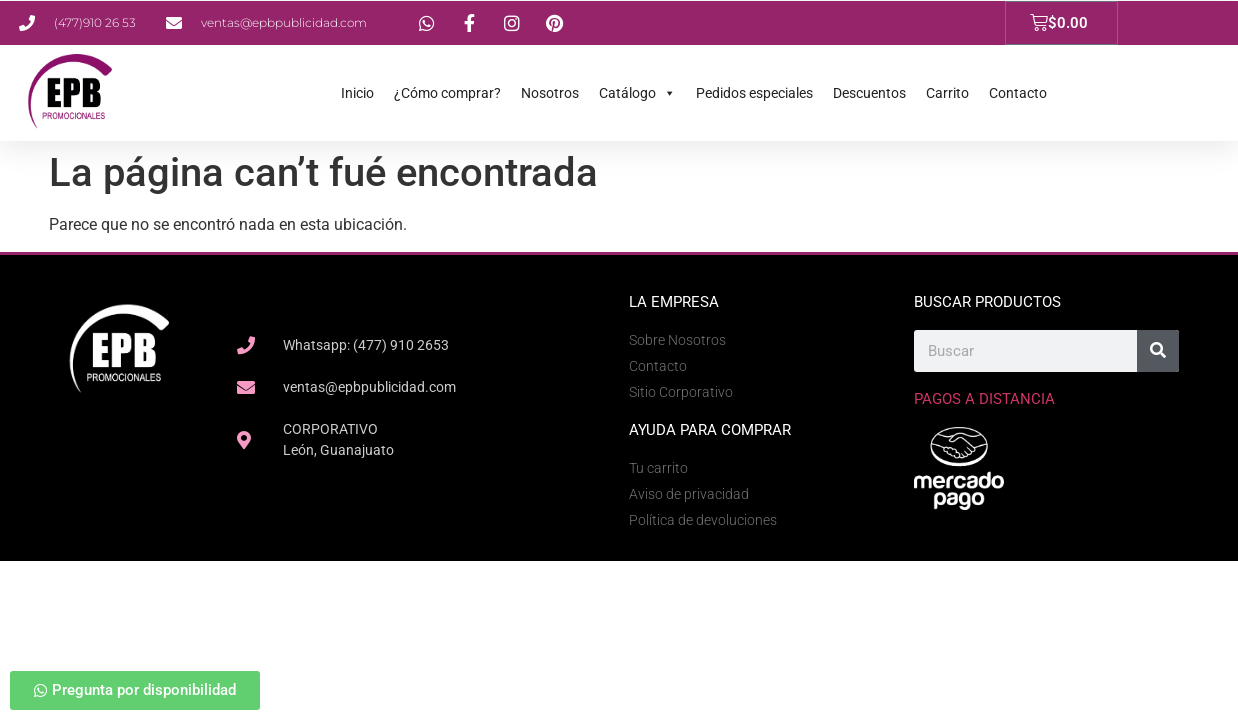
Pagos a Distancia (984, 399)
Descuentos (869, 93)
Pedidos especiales (754, 93)
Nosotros (550, 93)
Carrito (947, 93)
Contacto (1018, 93)
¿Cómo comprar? (447, 93)
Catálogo (637, 93)
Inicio (357, 93)
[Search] (1158, 351)
